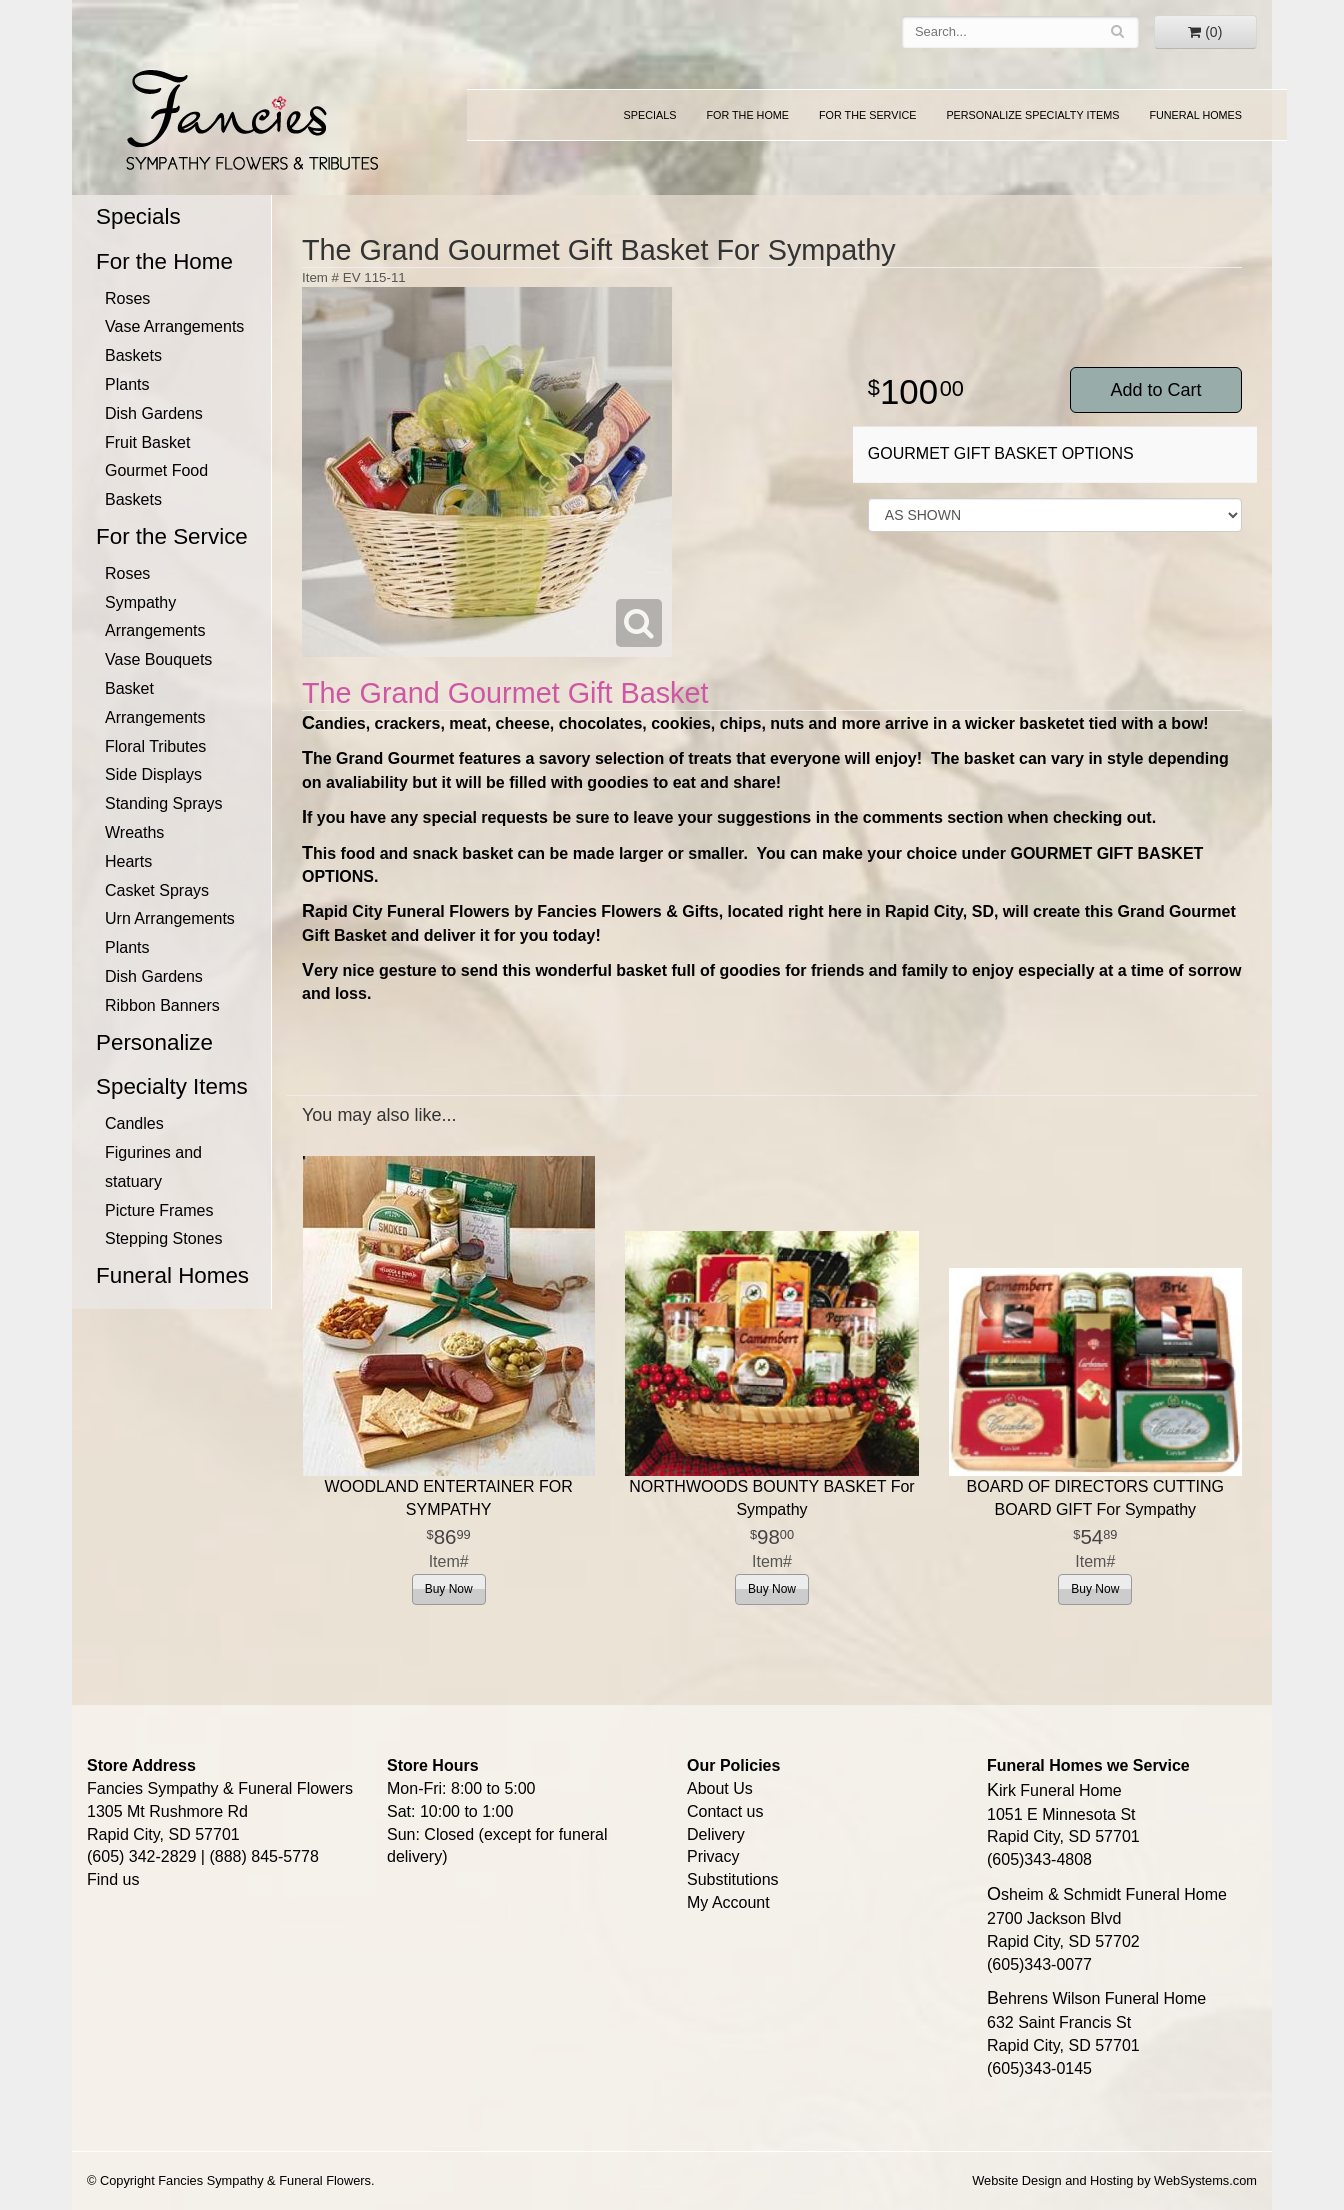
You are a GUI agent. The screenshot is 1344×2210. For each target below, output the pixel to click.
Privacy (713, 1856)
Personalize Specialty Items (1032, 115)
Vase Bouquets (158, 659)
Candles (134, 1123)
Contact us (725, 1811)
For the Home (747, 115)
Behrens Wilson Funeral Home (1096, 1998)
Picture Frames (159, 1210)
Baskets (133, 355)
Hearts (128, 861)
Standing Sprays (163, 803)
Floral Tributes (155, 746)
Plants (127, 384)
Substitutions (733, 1879)
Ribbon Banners (162, 1005)
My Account (728, 1902)
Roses (127, 298)
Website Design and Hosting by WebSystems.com (1114, 2180)
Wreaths (134, 832)
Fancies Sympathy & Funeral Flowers (246, 117)
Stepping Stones (163, 1238)
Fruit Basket (147, 442)
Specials (650, 115)
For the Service (867, 115)
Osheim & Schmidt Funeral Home (1107, 1894)
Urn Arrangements (170, 918)
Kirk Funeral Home (1054, 1790)
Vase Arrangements (174, 326)
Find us (113, 1879)
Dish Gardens (154, 413)
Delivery (716, 1834)
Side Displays (153, 774)
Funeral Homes (1195, 115)
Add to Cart (1155, 390)
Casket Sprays (157, 890)
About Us (720, 1788)
